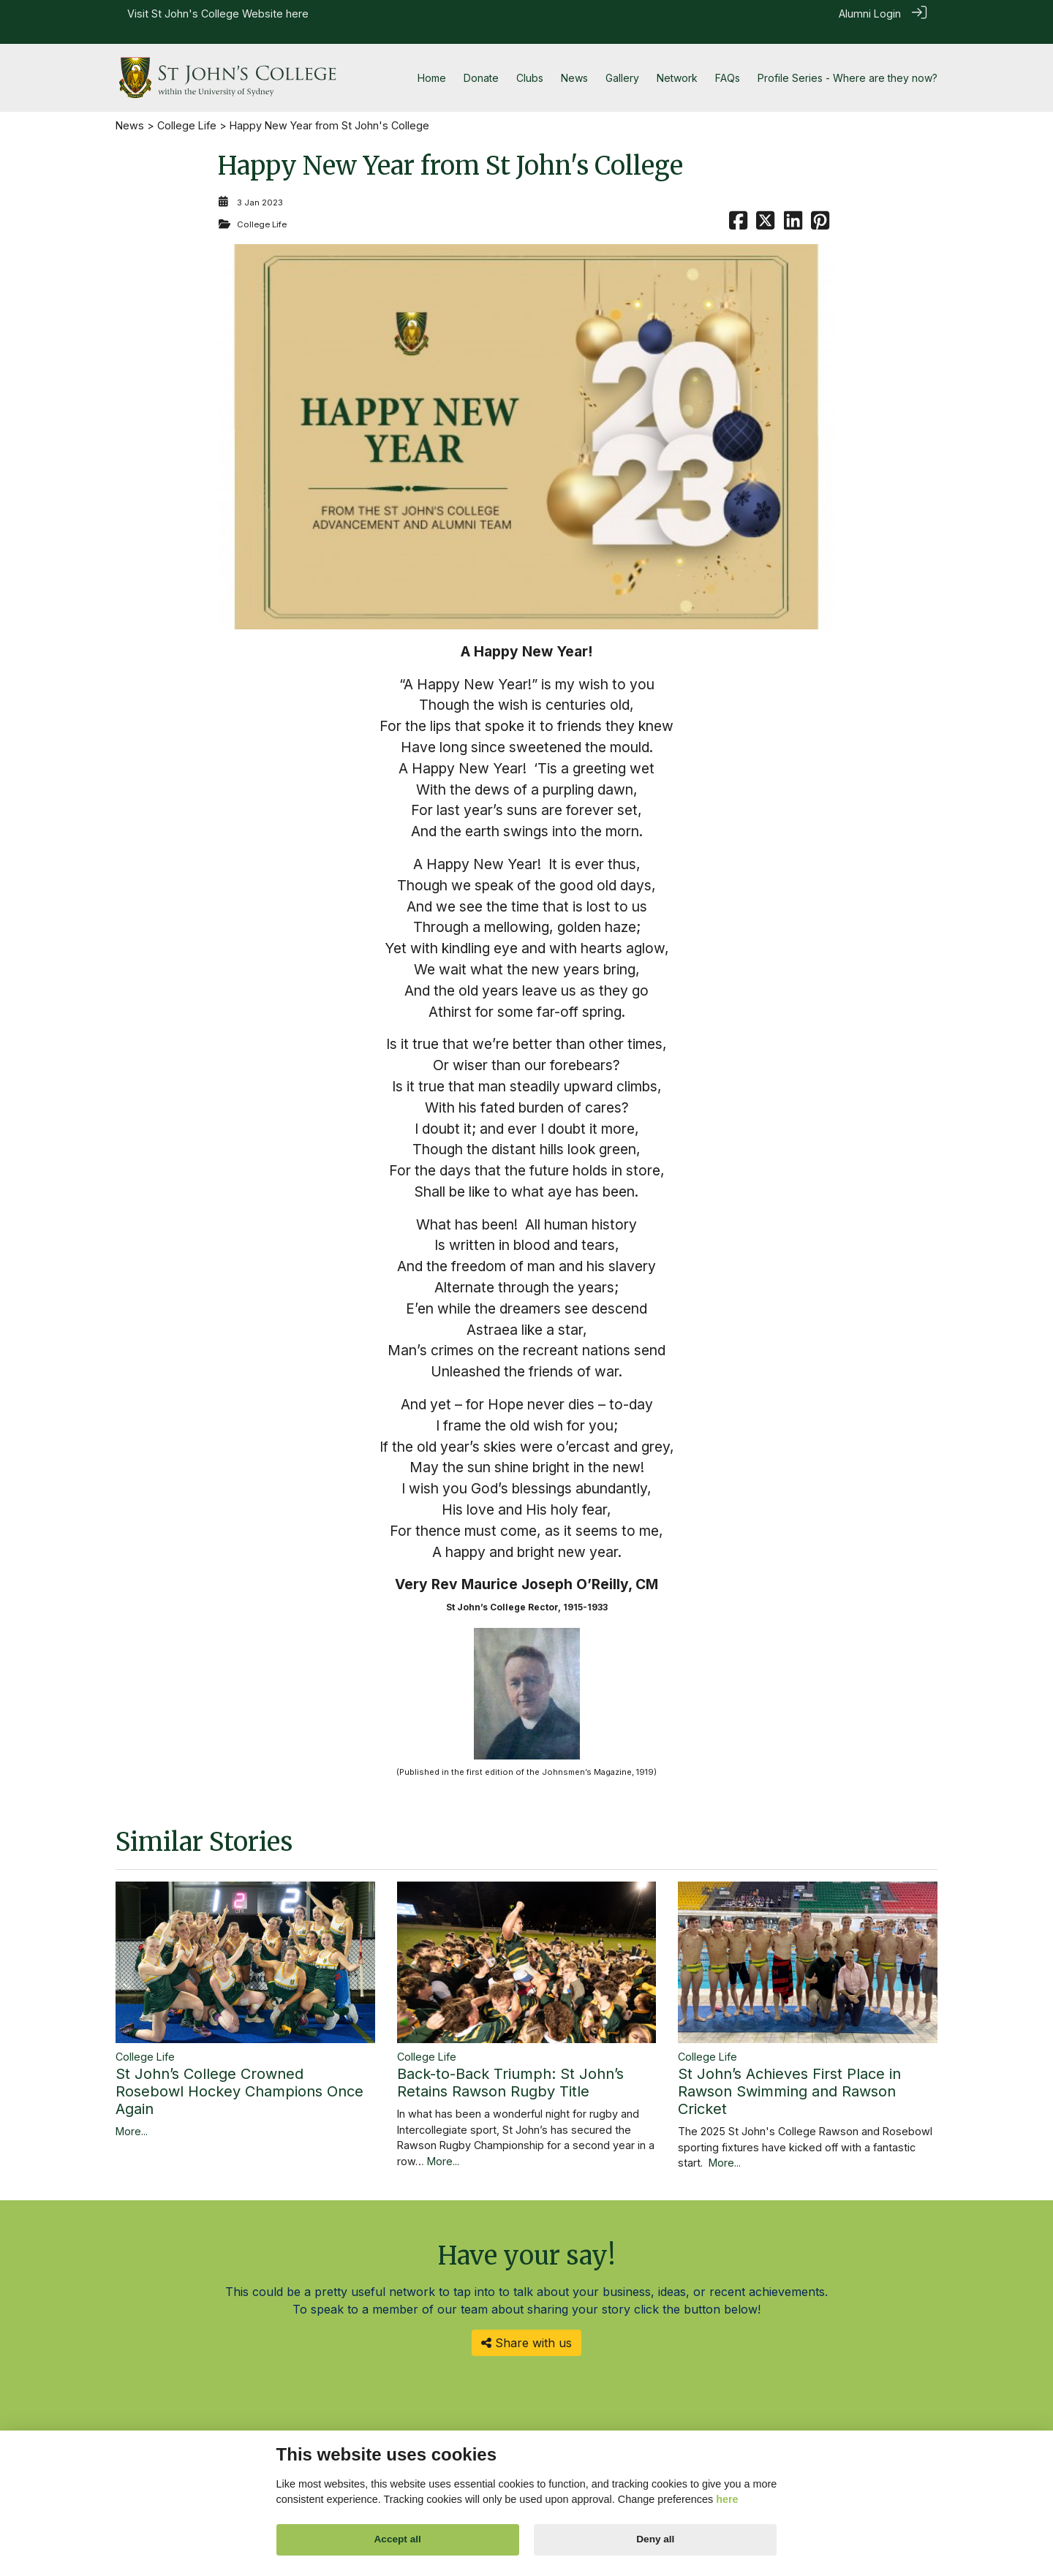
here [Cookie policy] (727, 2499)
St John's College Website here (230, 13)
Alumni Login (870, 13)
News (130, 109)
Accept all (397, 2539)
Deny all (655, 2539)
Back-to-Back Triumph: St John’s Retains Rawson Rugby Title (510, 2065)
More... (132, 2114)
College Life (186, 109)
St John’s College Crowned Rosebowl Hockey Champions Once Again (239, 2074)
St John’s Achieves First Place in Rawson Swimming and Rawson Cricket (789, 2074)
